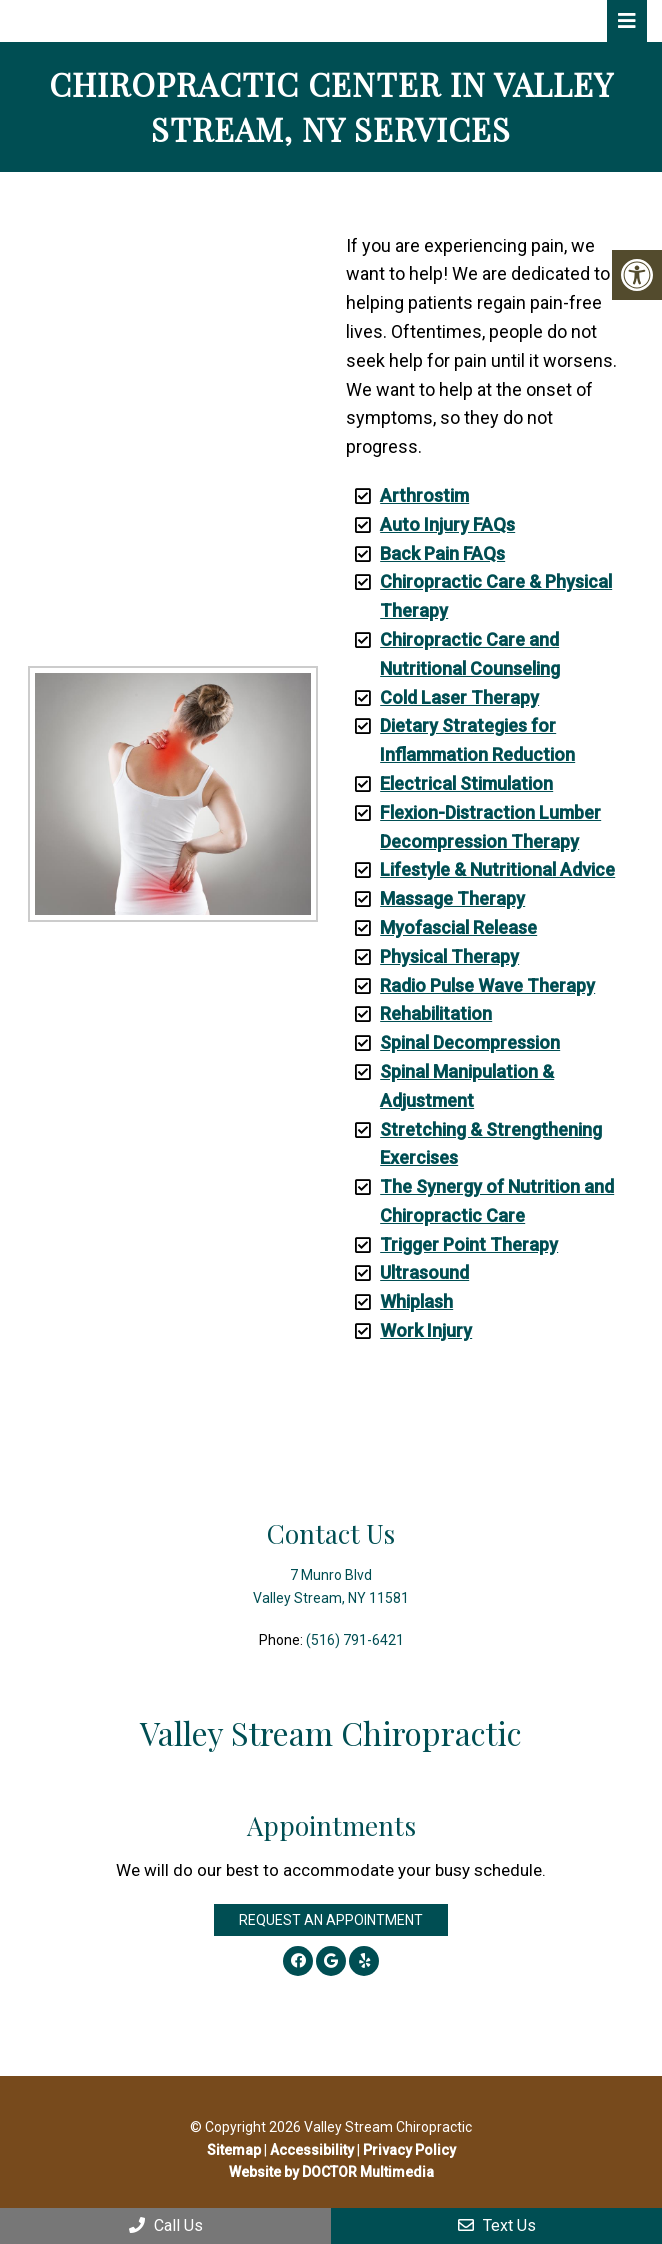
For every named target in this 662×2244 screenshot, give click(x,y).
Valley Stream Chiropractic (173, 21)
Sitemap (234, 2150)
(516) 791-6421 (355, 1640)
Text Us (497, 2225)
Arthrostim (424, 495)
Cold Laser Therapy (459, 697)
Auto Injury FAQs (447, 524)
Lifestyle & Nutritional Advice (497, 869)
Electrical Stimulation (466, 783)
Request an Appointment (331, 1920)
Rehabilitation (436, 1013)
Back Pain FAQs (442, 553)
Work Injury (426, 1330)
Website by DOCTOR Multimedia (331, 2172)
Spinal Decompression (470, 1042)
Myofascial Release (458, 927)
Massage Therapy (452, 898)
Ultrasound (424, 1272)
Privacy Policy (409, 2150)
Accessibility (312, 2150)
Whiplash (416, 1301)
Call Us (166, 2225)
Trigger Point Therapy (469, 1244)
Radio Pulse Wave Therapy (487, 985)
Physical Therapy (449, 956)
